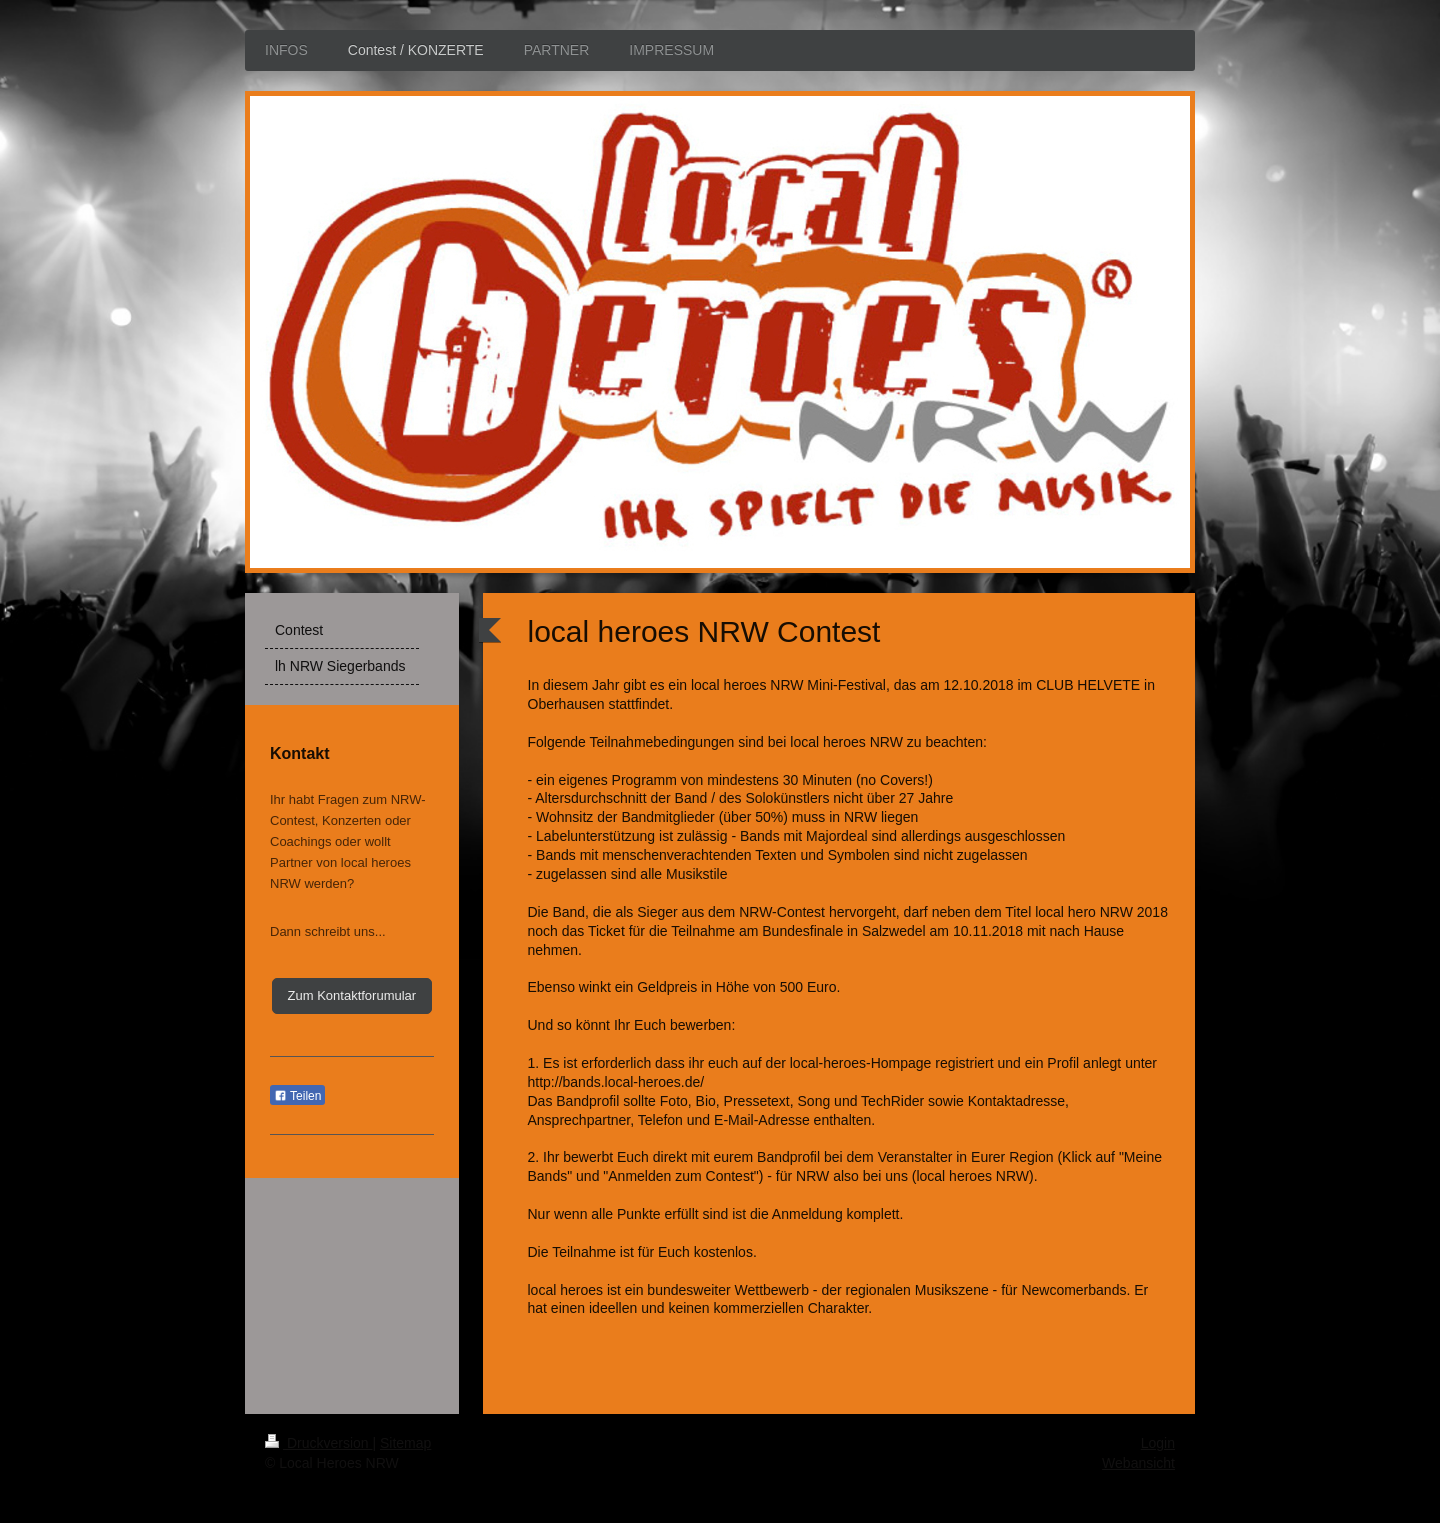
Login (1158, 1443)
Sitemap (405, 1443)
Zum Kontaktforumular (352, 995)
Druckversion (318, 1443)
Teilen (297, 1096)
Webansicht (1138, 1463)
